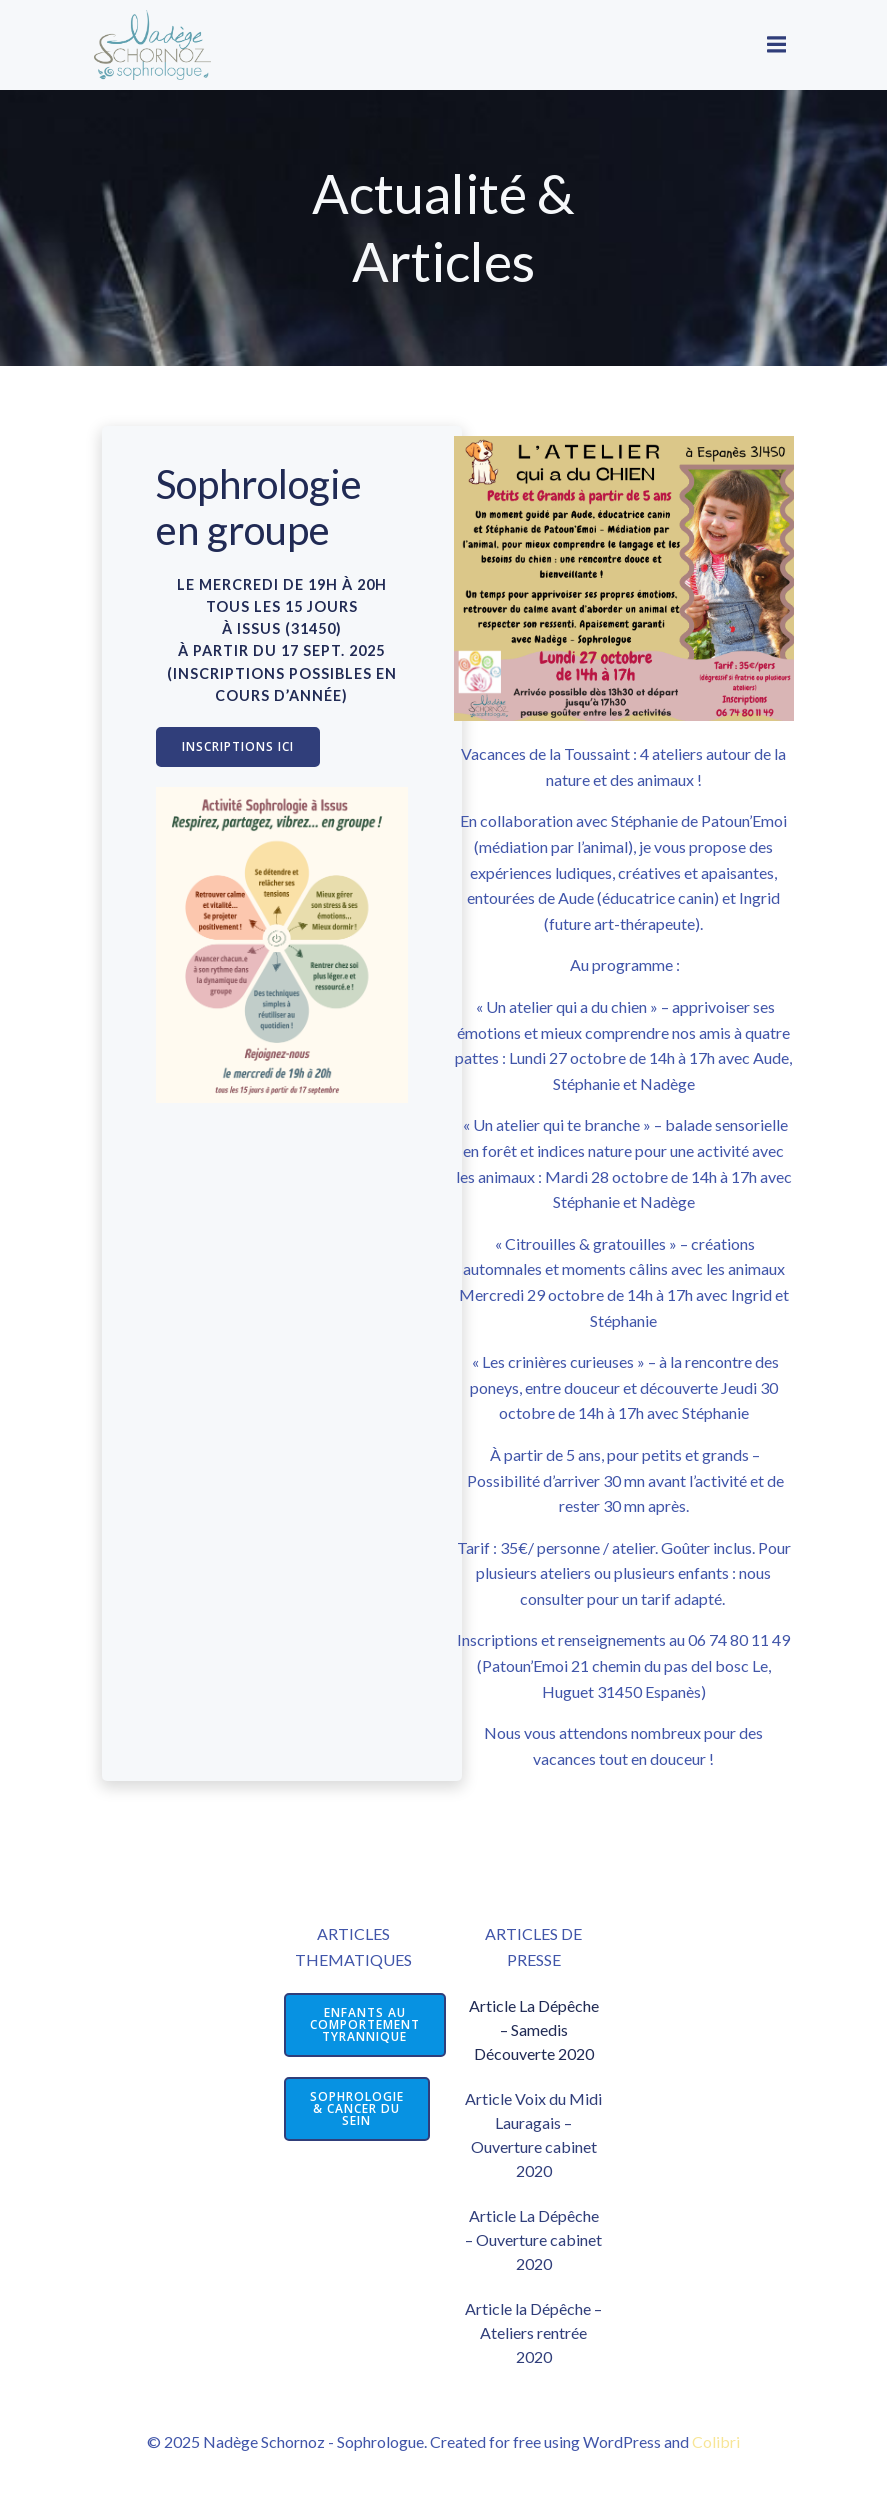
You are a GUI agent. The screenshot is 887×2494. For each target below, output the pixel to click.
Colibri (716, 2441)
